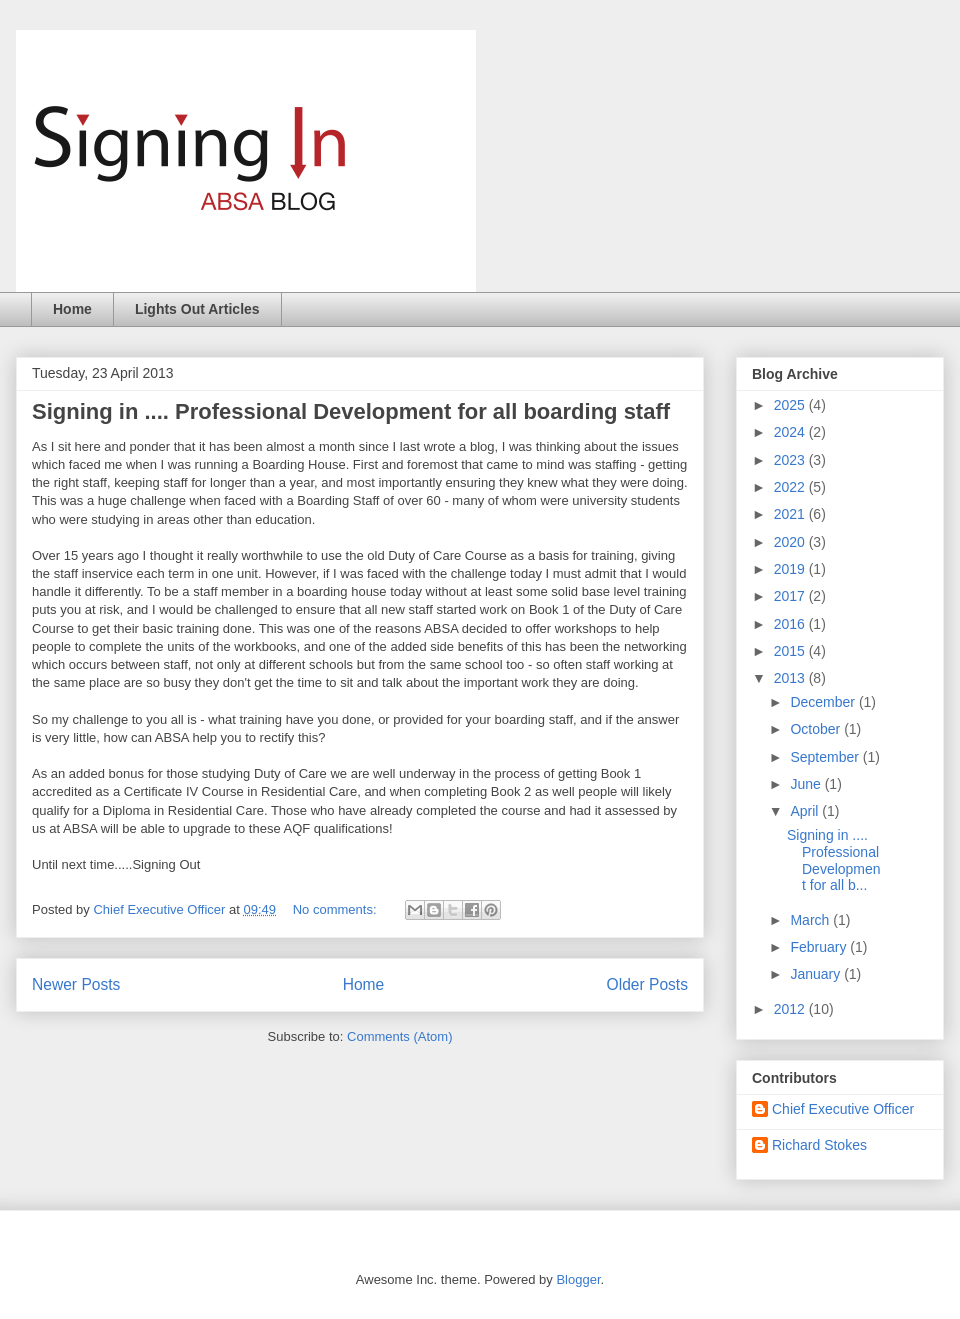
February (820, 947)
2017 (791, 596)
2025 (791, 405)
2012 (791, 1009)
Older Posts (647, 984)
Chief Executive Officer (843, 1109)
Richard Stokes (819, 1145)
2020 (791, 542)
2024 (791, 432)
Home (72, 309)
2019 (791, 569)
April (806, 811)
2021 (791, 514)
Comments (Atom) (399, 1036)
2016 (791, 624)
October (817, 729)
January (817, 974)
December (824, 702)
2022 (791, 487)
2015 (791, 651)
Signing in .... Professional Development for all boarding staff (351, 411)
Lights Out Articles (197, 309)
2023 (791, 460)
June (807, 784)
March (811, 920)
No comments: (336, 909)
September (826, 757)
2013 (791, 678)
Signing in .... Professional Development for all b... (834, 860)
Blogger (578, 1279)
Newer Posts (76, 984)
